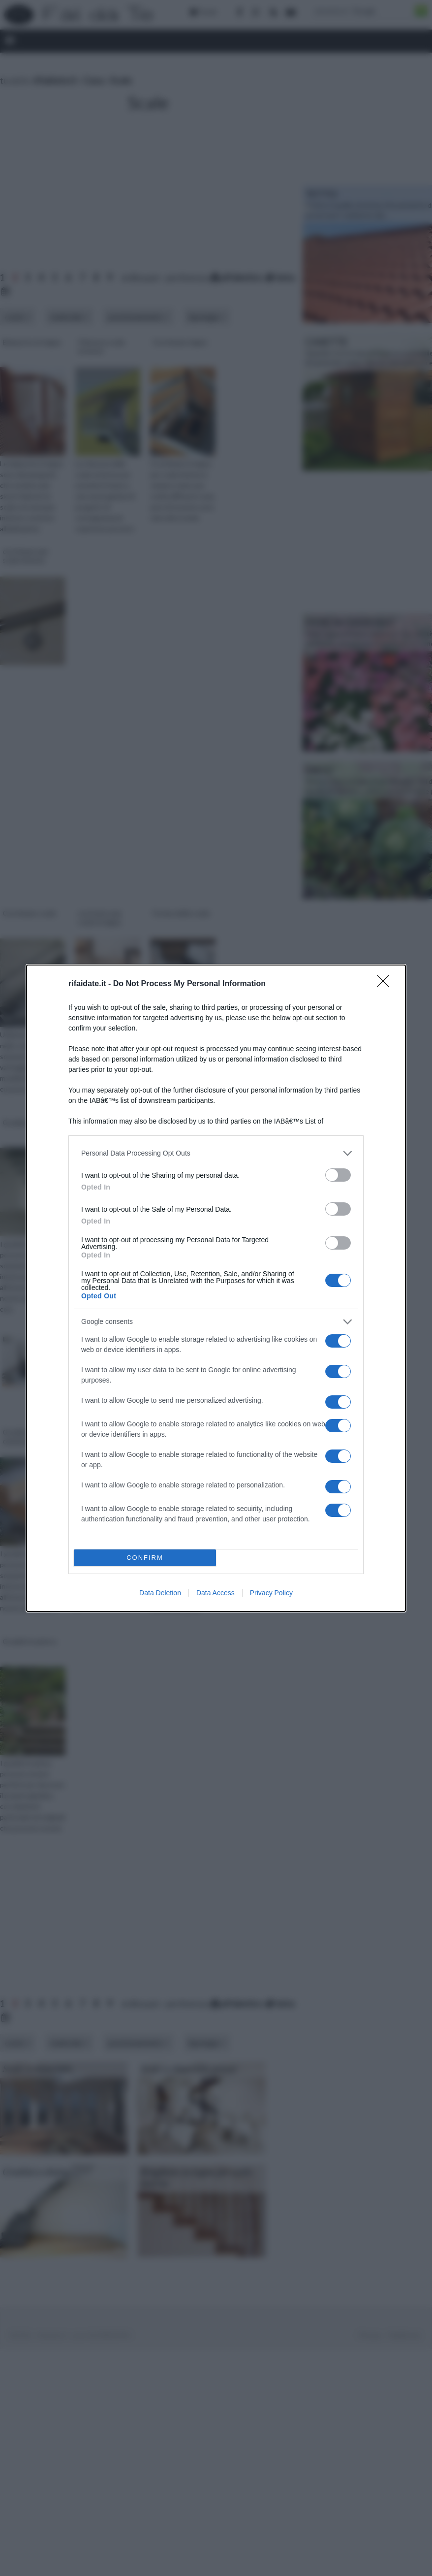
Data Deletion (160, 1593)
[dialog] (216, 1288)
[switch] (338, 1175)
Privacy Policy (271, 1593)
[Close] (386, 984)
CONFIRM (144, 1557)
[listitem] (216, 1153)
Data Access (215, 1593)
